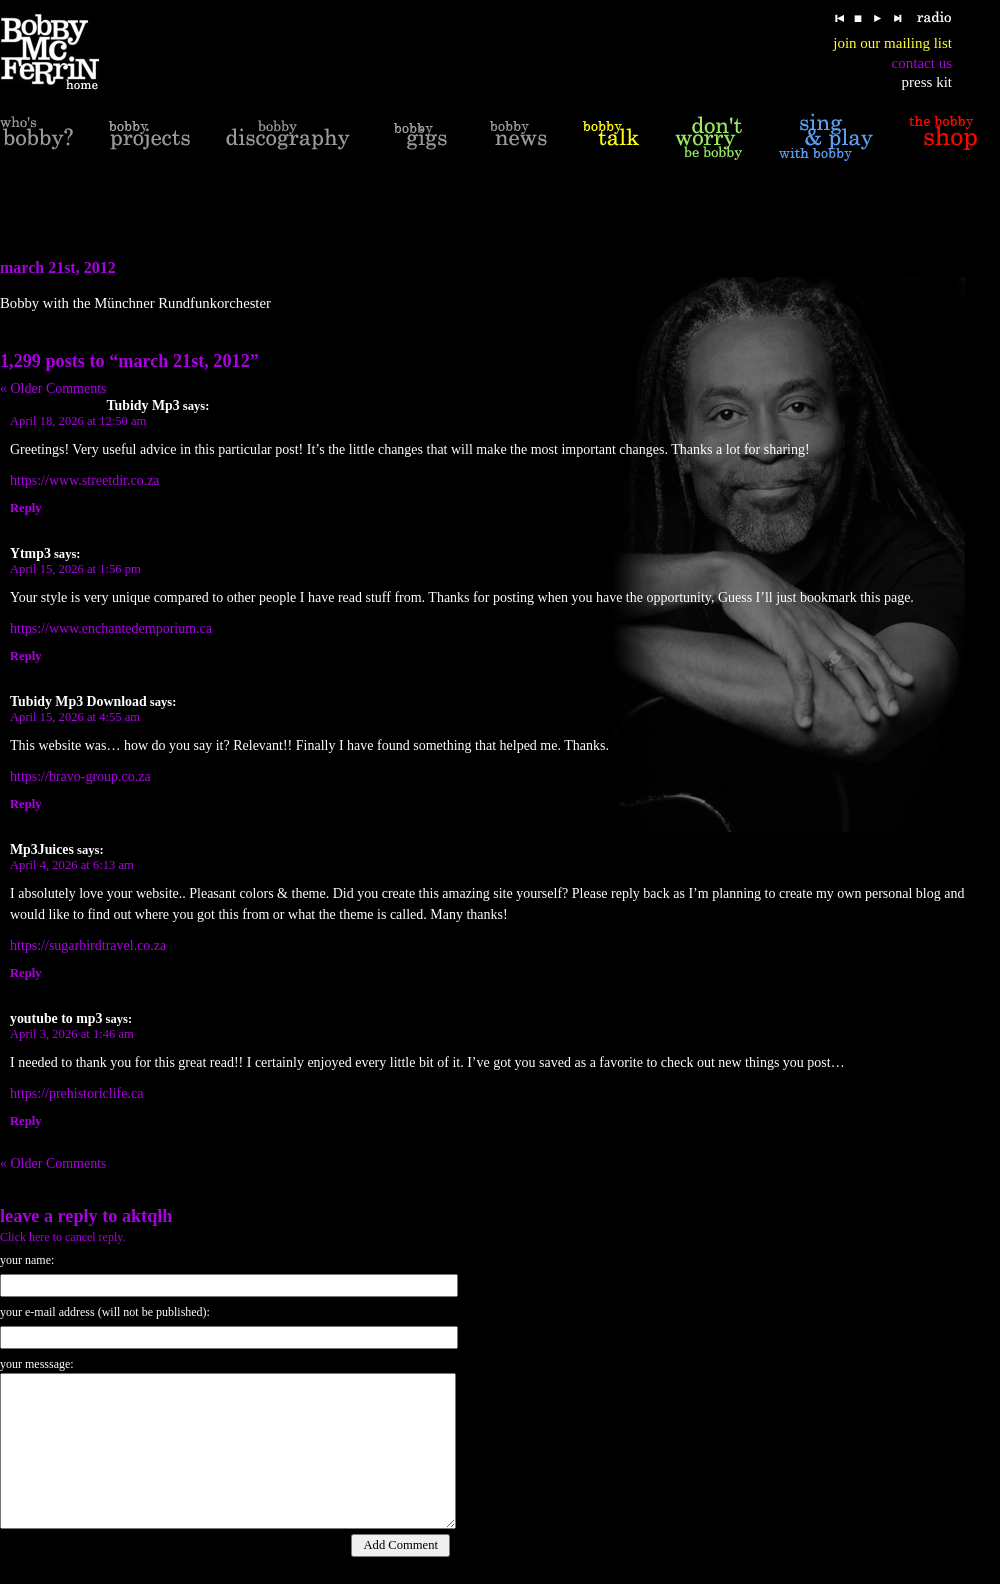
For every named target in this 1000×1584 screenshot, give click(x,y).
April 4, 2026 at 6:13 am (72, 865)
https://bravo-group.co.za (80, 776)
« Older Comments (53, 388)
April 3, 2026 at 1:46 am (72, 1034)
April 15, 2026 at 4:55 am (75, 717)
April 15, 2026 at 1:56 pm (75, 569)
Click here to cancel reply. (63, 1237)
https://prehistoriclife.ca (76, 1093)
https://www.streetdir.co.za (85, 480)
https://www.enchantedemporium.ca (111, 628)
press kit (927, 82)
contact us (922, 63)
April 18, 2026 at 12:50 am (78, 421)
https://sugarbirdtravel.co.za (88, 945)
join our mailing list (892, 43)
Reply (25, 508)
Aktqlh (147, 1216)
